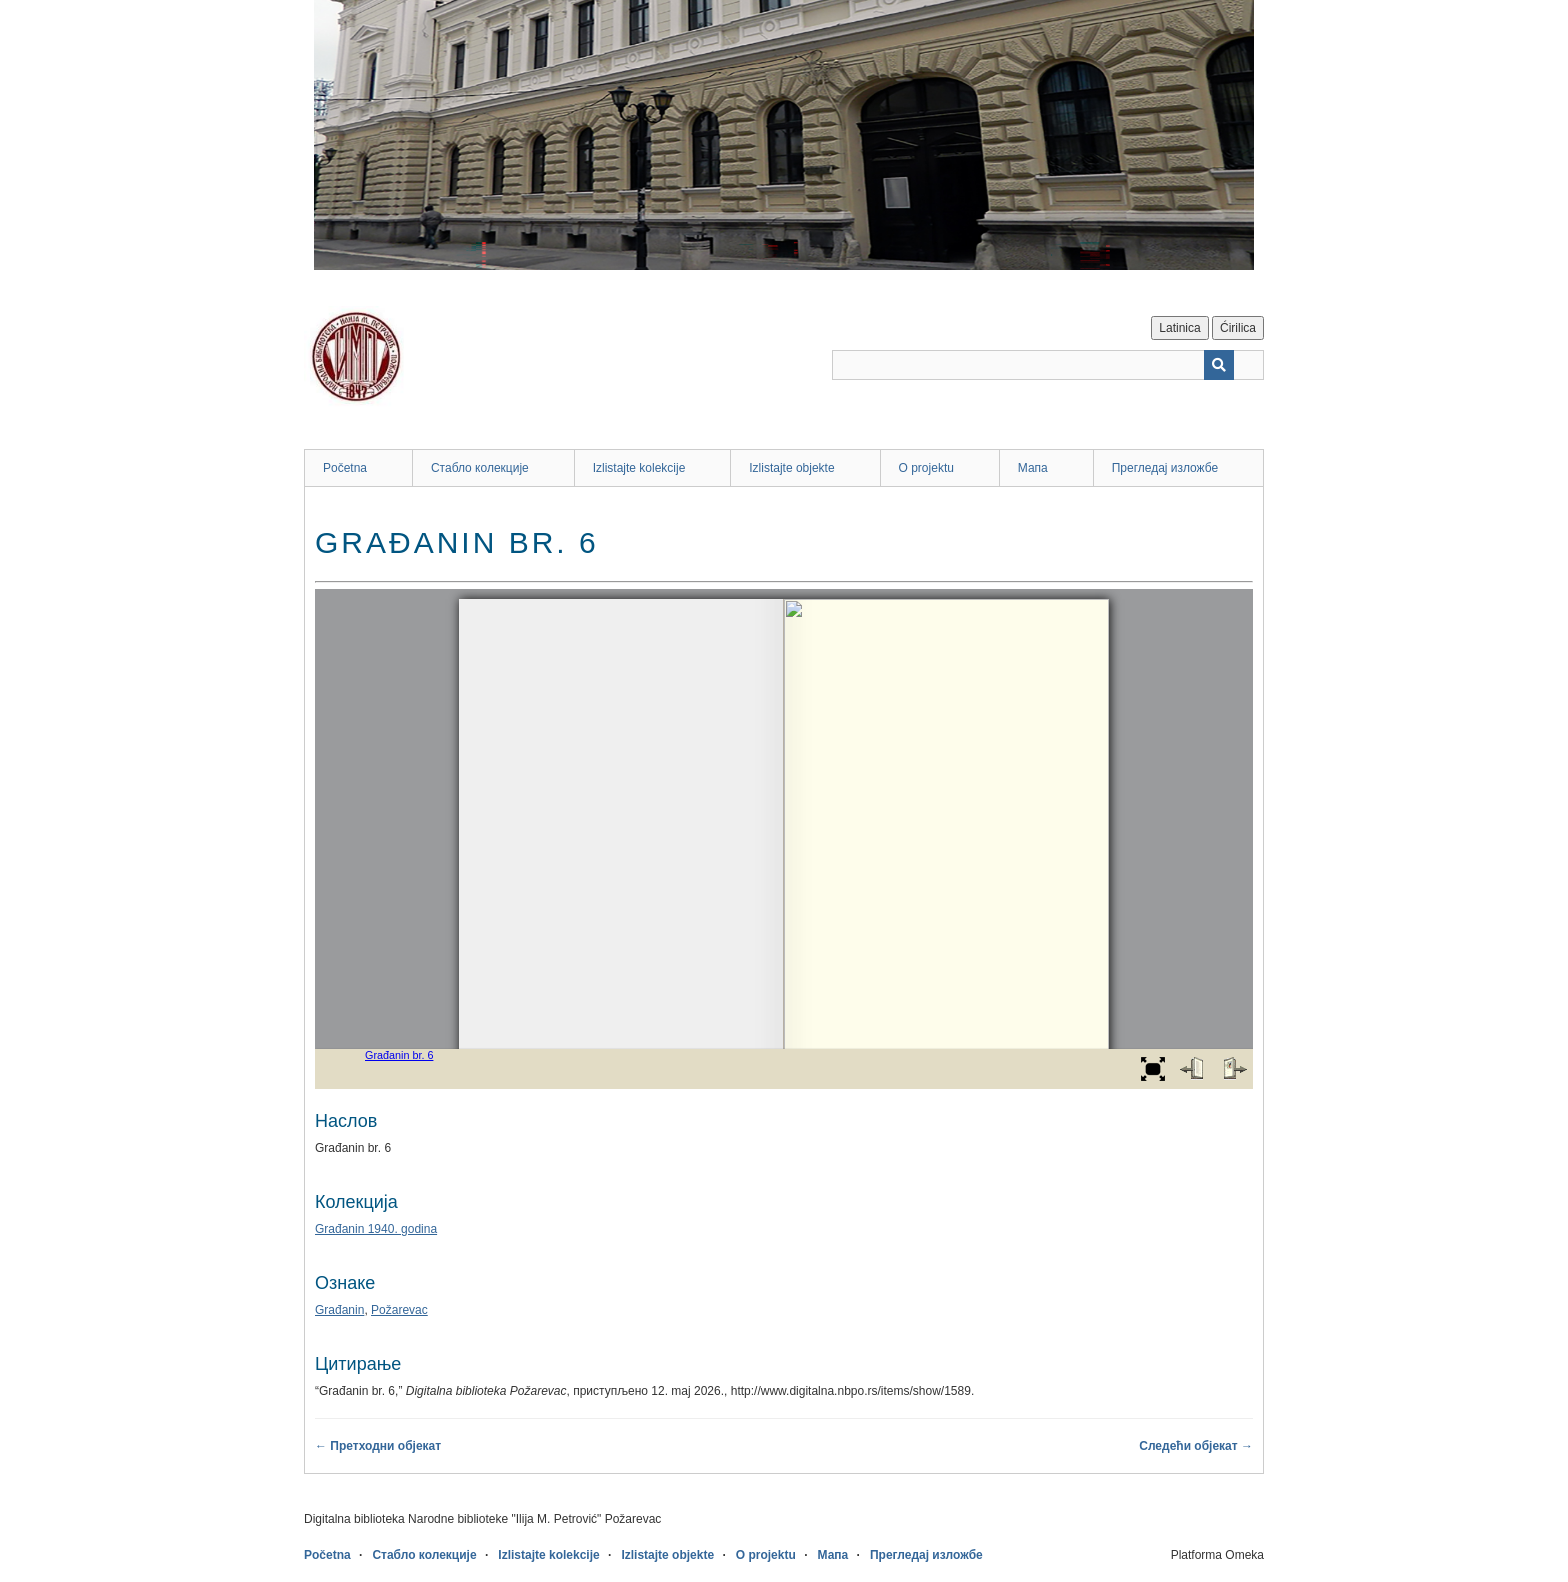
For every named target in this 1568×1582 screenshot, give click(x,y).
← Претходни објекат (378, 1446)
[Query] (1048, 365)
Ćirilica (1238, 328)
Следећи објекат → (1196, 1446)
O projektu (926, 468)
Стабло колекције (480, 468)
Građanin (339, 1310)
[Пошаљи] (1219, 365)
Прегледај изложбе (1165, 468)
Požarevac (399, 1310)
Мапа (1033, 468)
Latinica (1179, 328)
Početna (345, 468)
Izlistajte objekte (791, 468)
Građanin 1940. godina (376, 1229)
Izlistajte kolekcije (639, 468)
